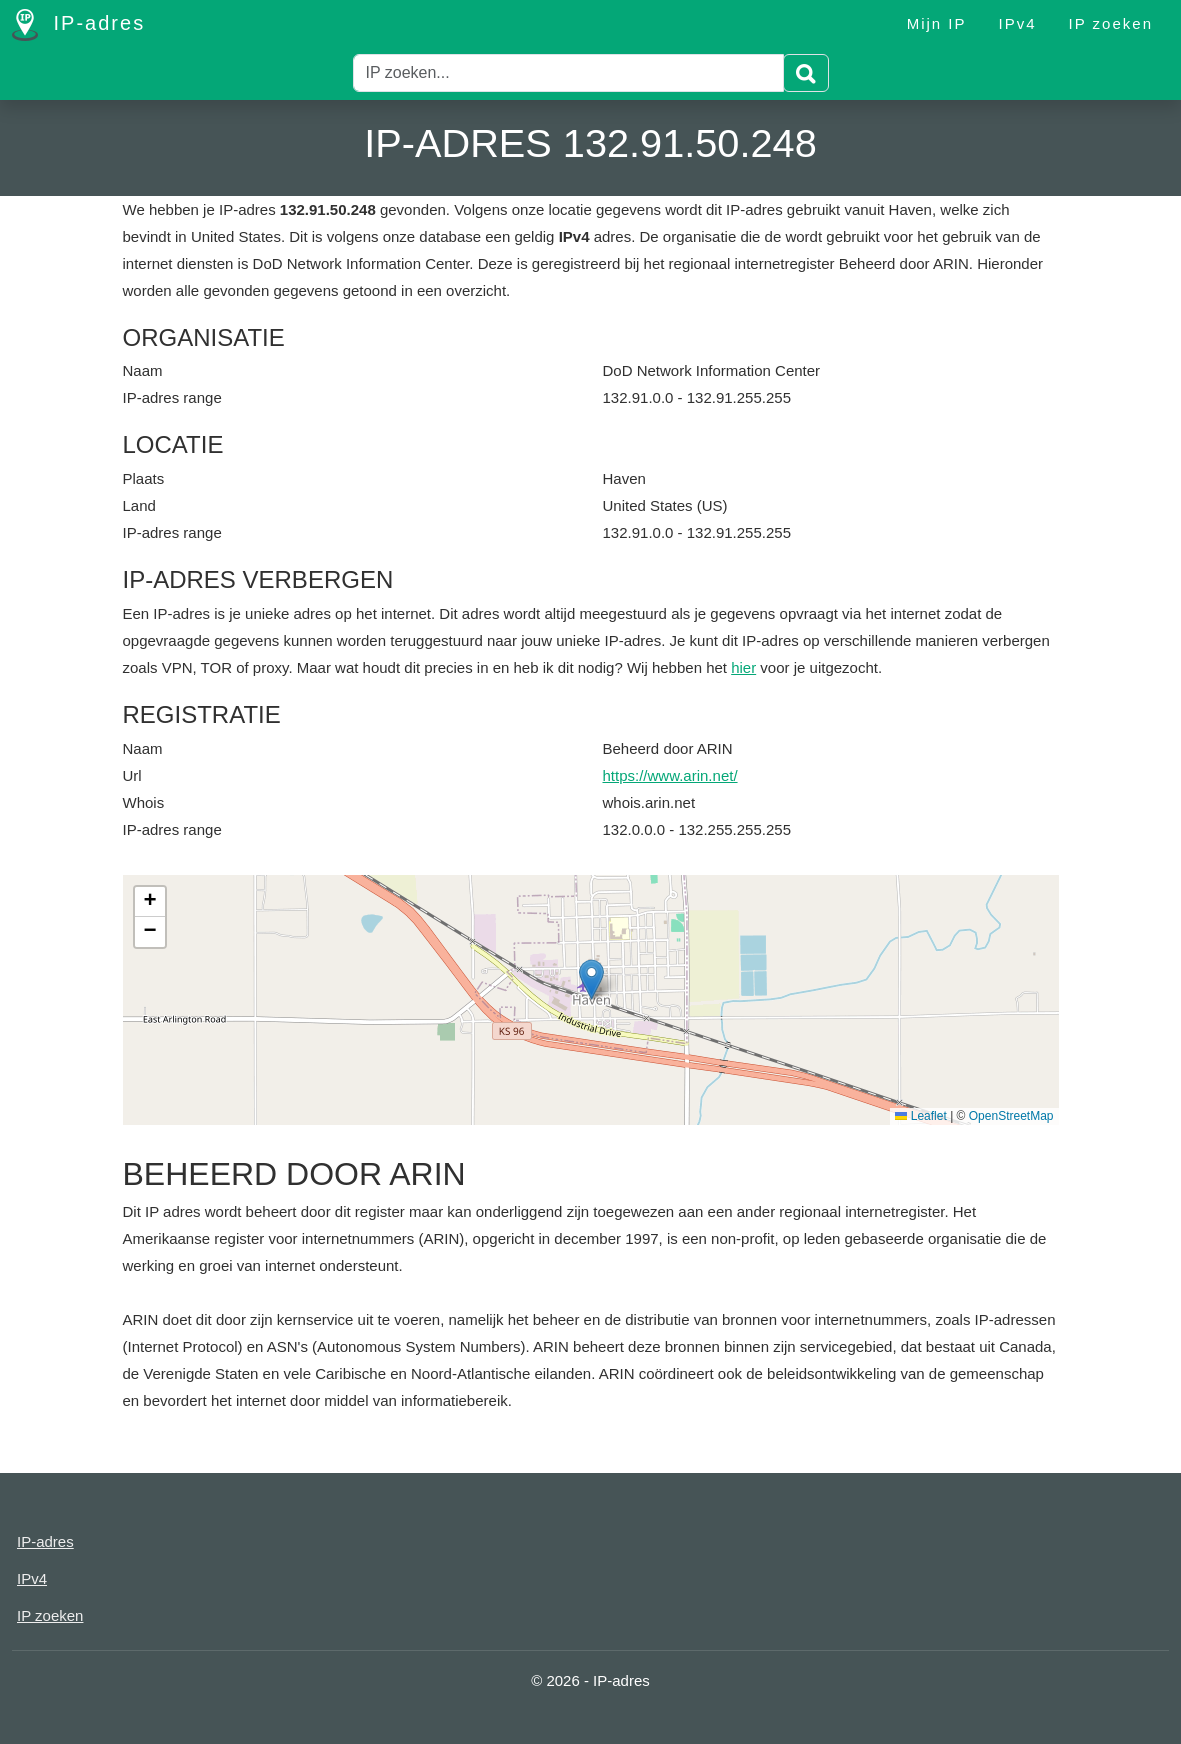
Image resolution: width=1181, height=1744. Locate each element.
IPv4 (1018, 23)
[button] (591, 979)
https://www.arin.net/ (670, 775)
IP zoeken (1111, 23)
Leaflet (920, 1116)
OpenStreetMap (1011, 1116)
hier (743, 667)
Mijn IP (937, 23)
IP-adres (78, 25)
